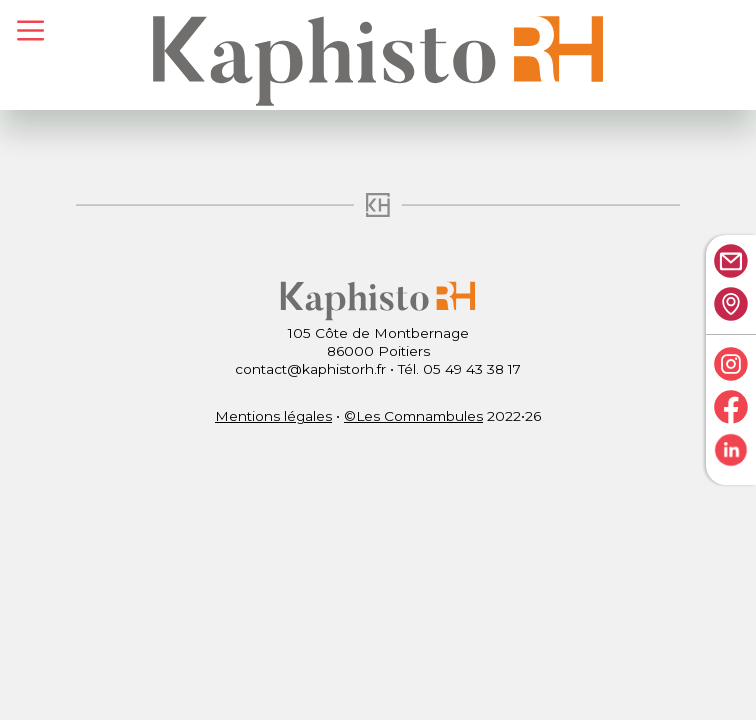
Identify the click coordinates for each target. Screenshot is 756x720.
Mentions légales (273, 416)
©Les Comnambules (413, 416)
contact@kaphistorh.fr (310, 369)
